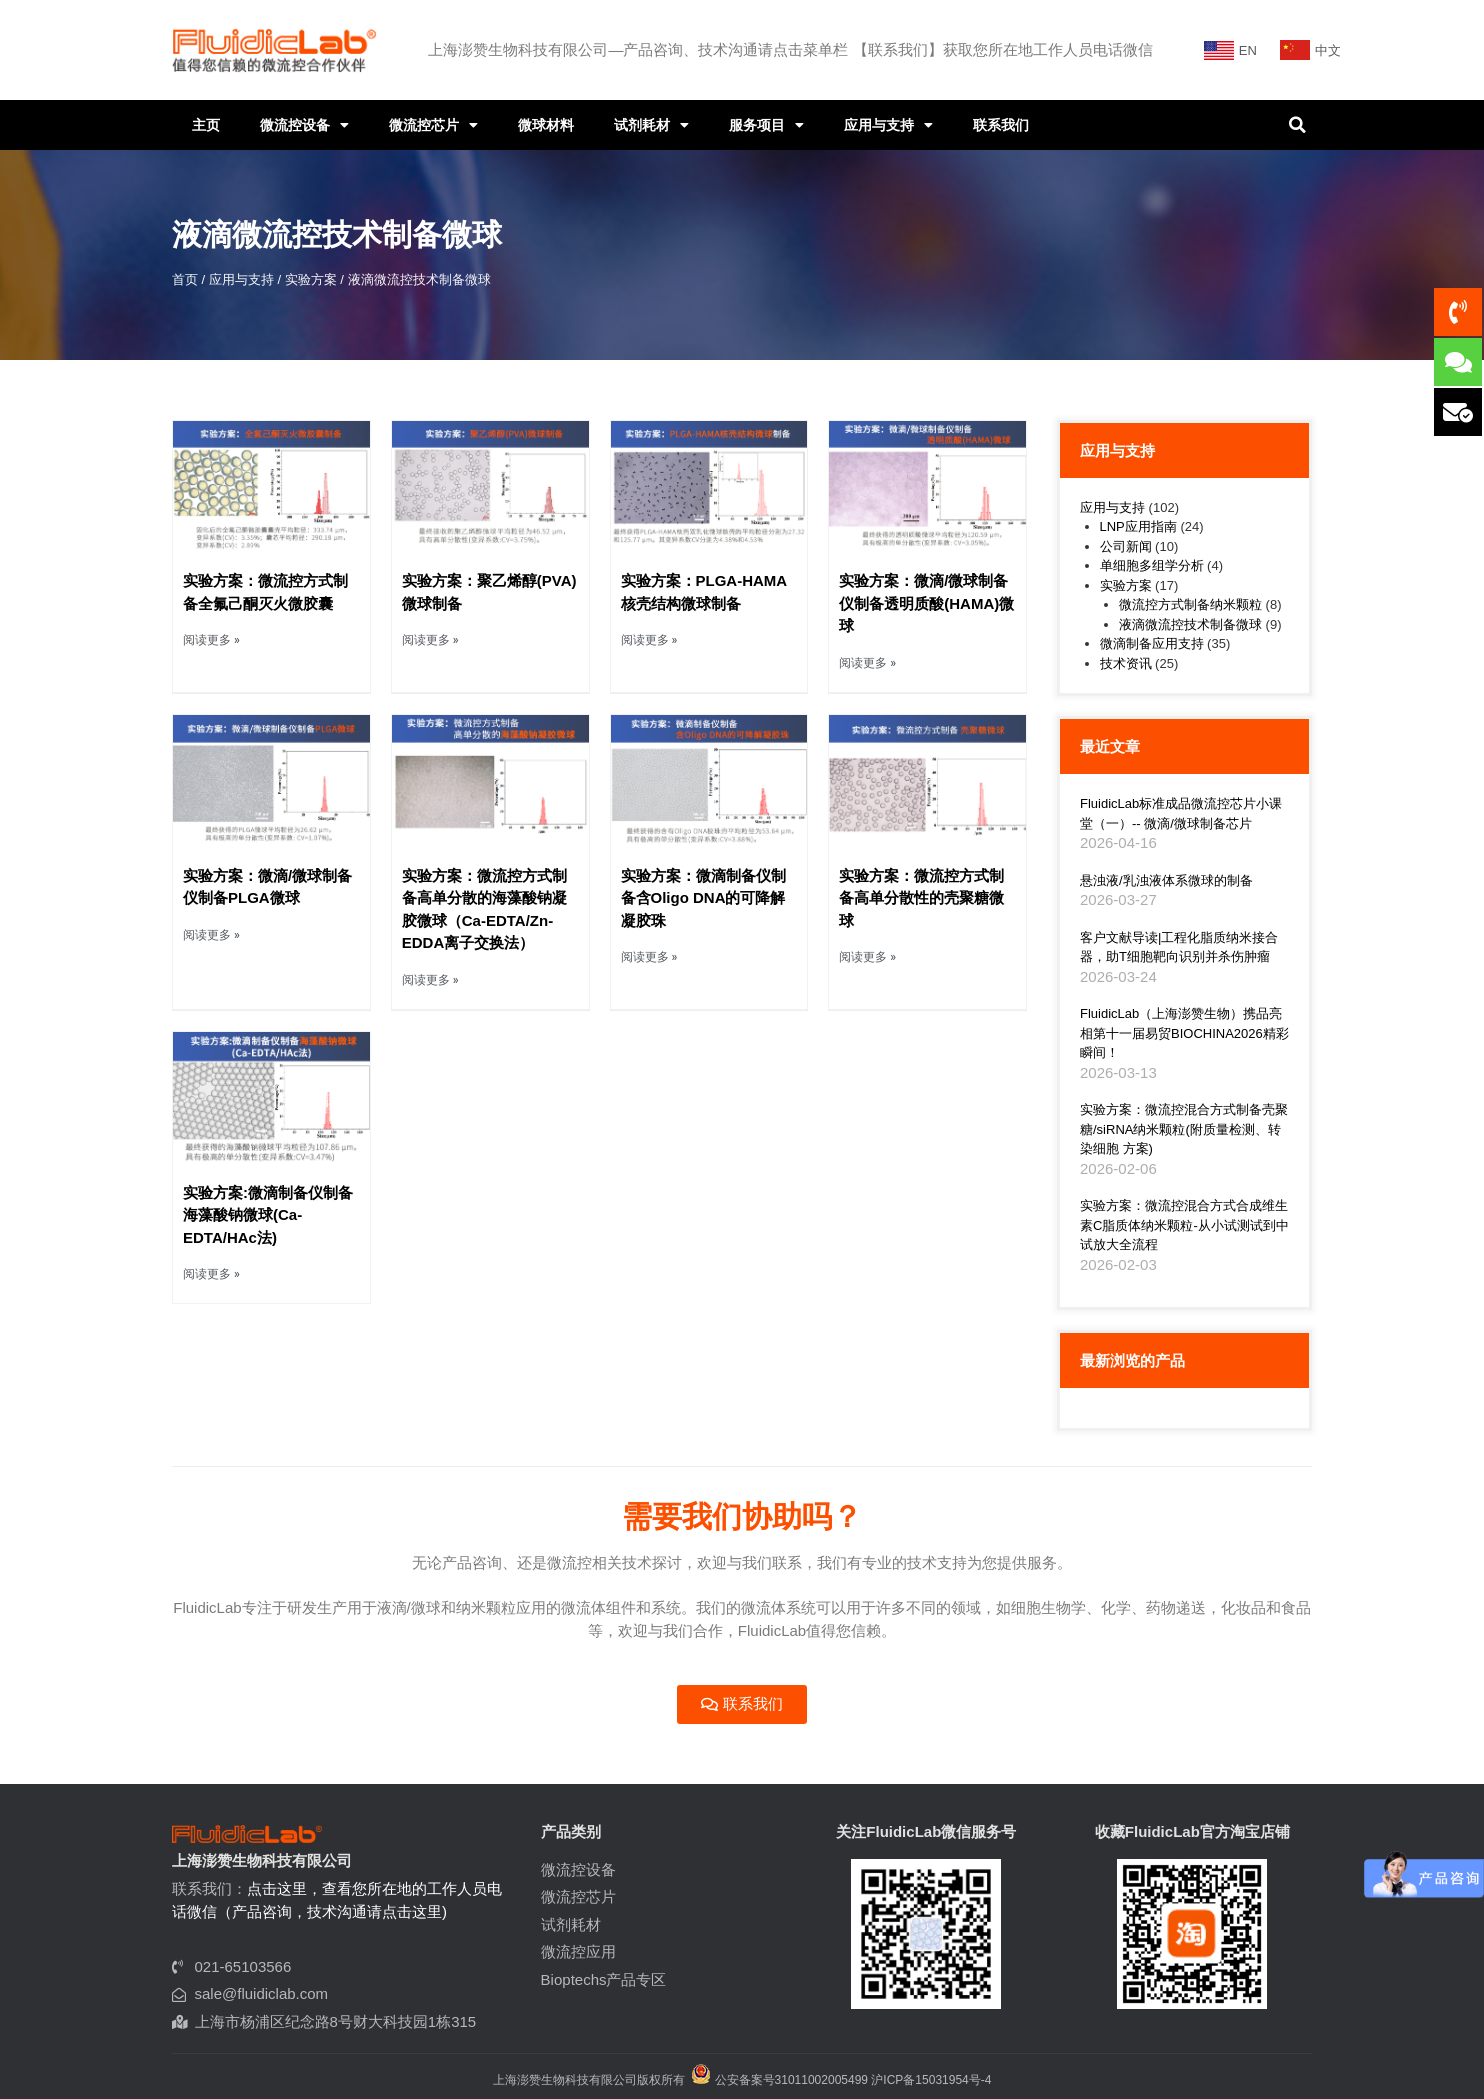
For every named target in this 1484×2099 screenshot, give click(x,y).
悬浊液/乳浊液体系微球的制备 (1166, 880)
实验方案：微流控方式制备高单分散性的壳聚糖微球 (921, 898)
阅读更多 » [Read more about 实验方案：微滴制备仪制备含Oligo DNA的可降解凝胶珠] (649, 957)
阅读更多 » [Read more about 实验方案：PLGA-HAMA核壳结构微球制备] (649, 640)
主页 (206, 125)
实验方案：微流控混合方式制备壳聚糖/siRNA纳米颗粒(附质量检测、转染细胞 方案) (1184, 1129)
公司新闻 (1126, 546)
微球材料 (546, 125)
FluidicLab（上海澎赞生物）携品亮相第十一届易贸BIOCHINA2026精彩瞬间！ (1184, 1033)
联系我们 (1001, 125)
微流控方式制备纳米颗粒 (1190, 604)
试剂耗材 (651, 125)
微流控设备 (304, 125)
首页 (185, 279)
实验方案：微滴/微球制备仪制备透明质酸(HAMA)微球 (926, 603)
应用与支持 (888, 125)
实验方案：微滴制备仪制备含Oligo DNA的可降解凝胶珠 (703, 898)
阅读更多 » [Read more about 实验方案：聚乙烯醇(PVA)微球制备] (430, 640)
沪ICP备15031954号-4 (931, 2080)
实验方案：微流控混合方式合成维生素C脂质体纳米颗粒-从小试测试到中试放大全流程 (1184, 1225)
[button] (1297, 125)
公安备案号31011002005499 (779, 2080)
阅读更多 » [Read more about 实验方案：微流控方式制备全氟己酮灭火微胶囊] (211, 640)
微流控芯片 (433, 125)
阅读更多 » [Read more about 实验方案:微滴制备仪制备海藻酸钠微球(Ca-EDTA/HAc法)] (211, 1274)
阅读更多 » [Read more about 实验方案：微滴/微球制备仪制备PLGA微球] (211, 935)
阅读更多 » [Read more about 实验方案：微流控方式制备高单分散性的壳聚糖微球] (867, 957)
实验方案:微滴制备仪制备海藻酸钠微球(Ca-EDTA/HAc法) (268, 1215)
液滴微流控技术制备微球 (1190, 624)
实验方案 (311, 279)
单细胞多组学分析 (1152, 565)
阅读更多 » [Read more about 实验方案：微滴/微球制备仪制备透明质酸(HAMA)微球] (867, 663)
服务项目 (766, 125)
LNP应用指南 (1138, 526)
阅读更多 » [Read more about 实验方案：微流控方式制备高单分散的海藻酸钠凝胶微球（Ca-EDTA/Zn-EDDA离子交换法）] (430, 980)
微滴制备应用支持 (1152, 643)
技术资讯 (1126, 663)
